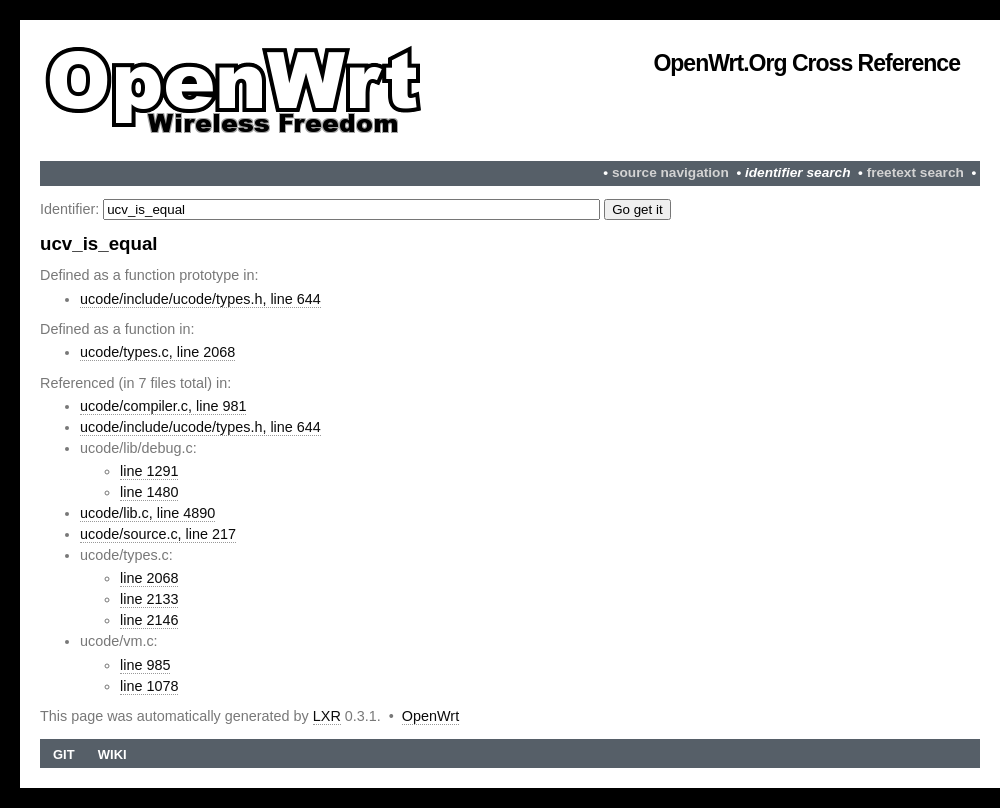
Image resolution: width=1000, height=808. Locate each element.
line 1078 (149, 686)
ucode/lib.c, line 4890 (147, 513)
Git (64, 754)
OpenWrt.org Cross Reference (806, 63)
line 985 (145, 665)
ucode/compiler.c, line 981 (163, 406)
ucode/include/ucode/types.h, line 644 (200, 299)
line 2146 (149, 620)
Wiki (112, 754)
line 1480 (149, 492)
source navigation (670, 172)
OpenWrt (430, 716)
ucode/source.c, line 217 (158, 534)
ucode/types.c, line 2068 (157, 352)
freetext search (915, 172)
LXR (327, 716)
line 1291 (149, 471)
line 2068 (149, 578)
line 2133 (149, 599)
